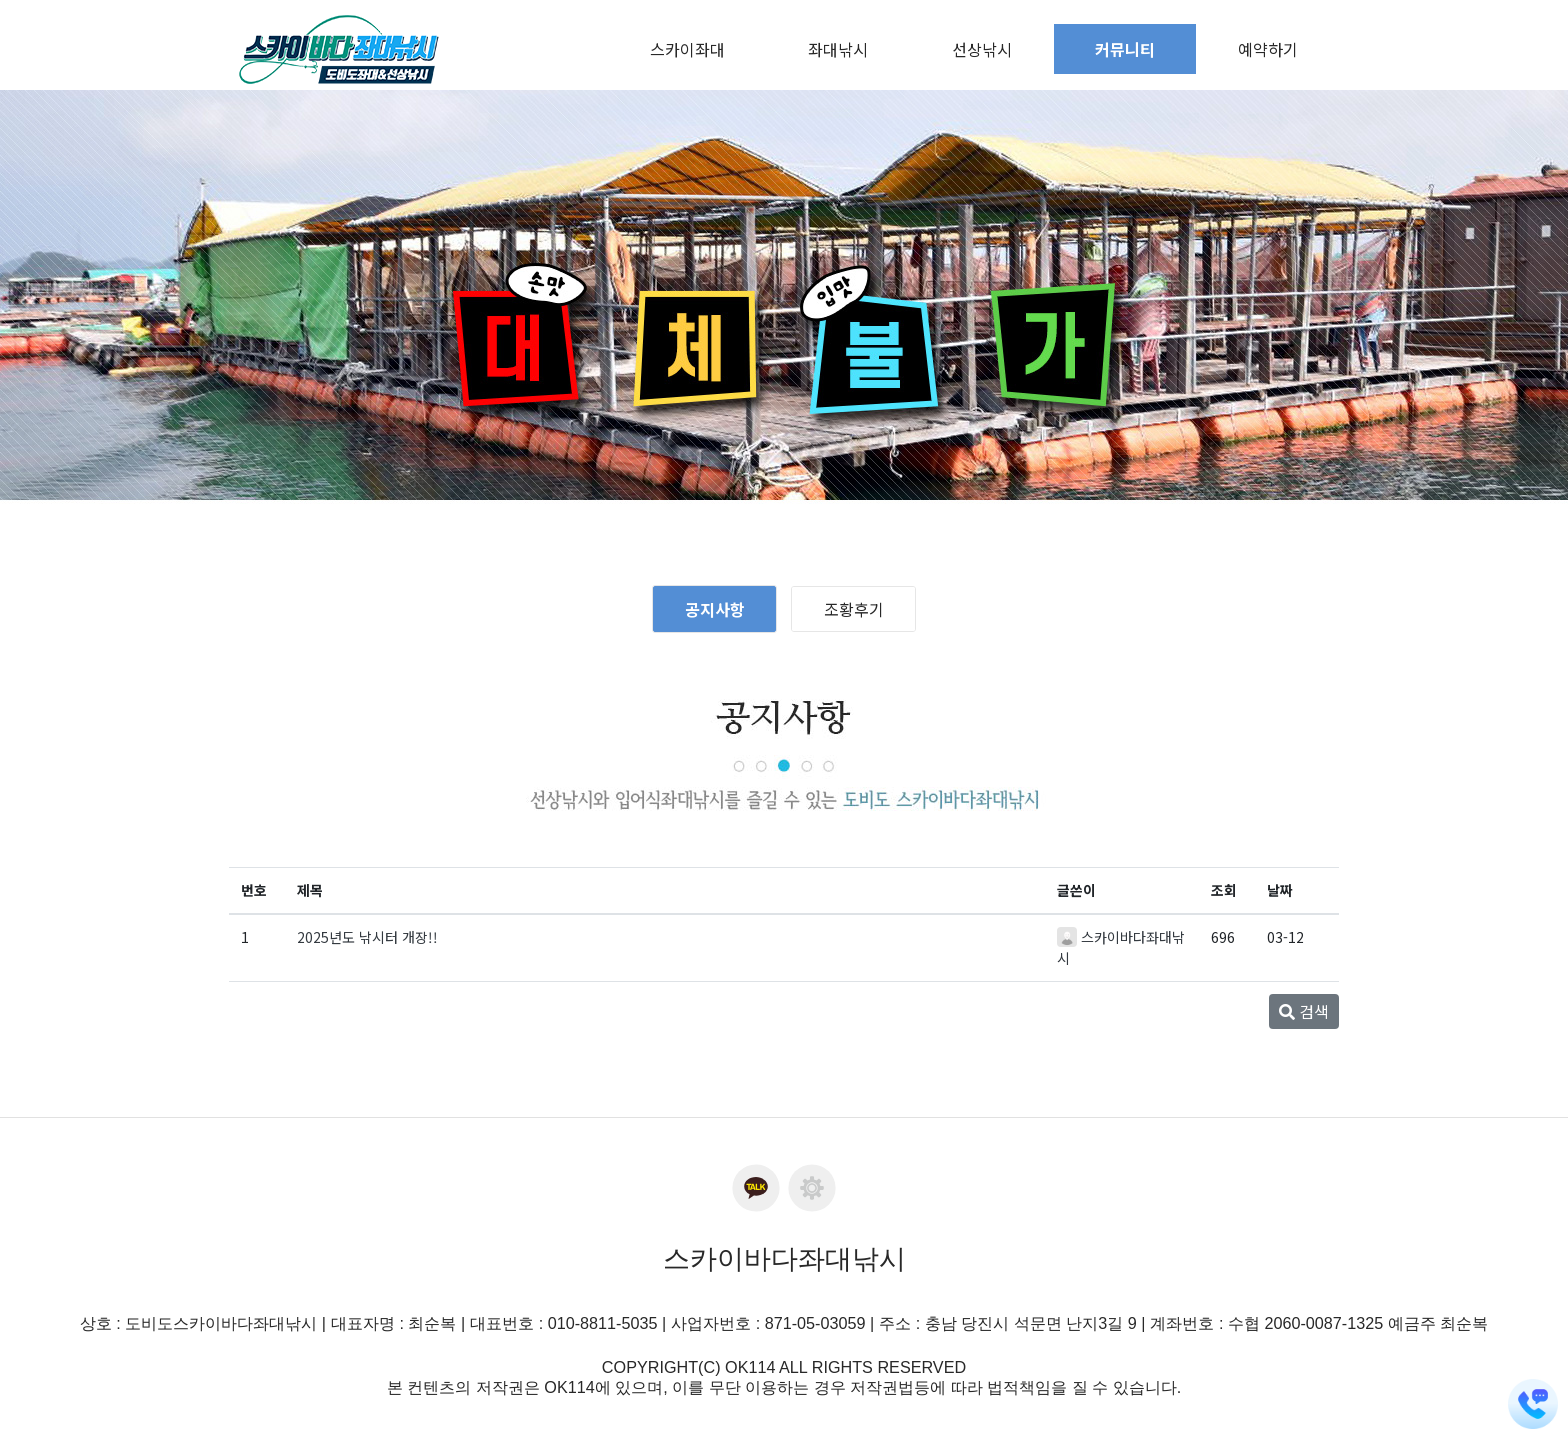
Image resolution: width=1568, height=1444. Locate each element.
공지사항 (715, 609)
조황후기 (854, 609)
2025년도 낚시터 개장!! (367, 937)
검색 (1304, 1011)
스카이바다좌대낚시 (784, 1259)
